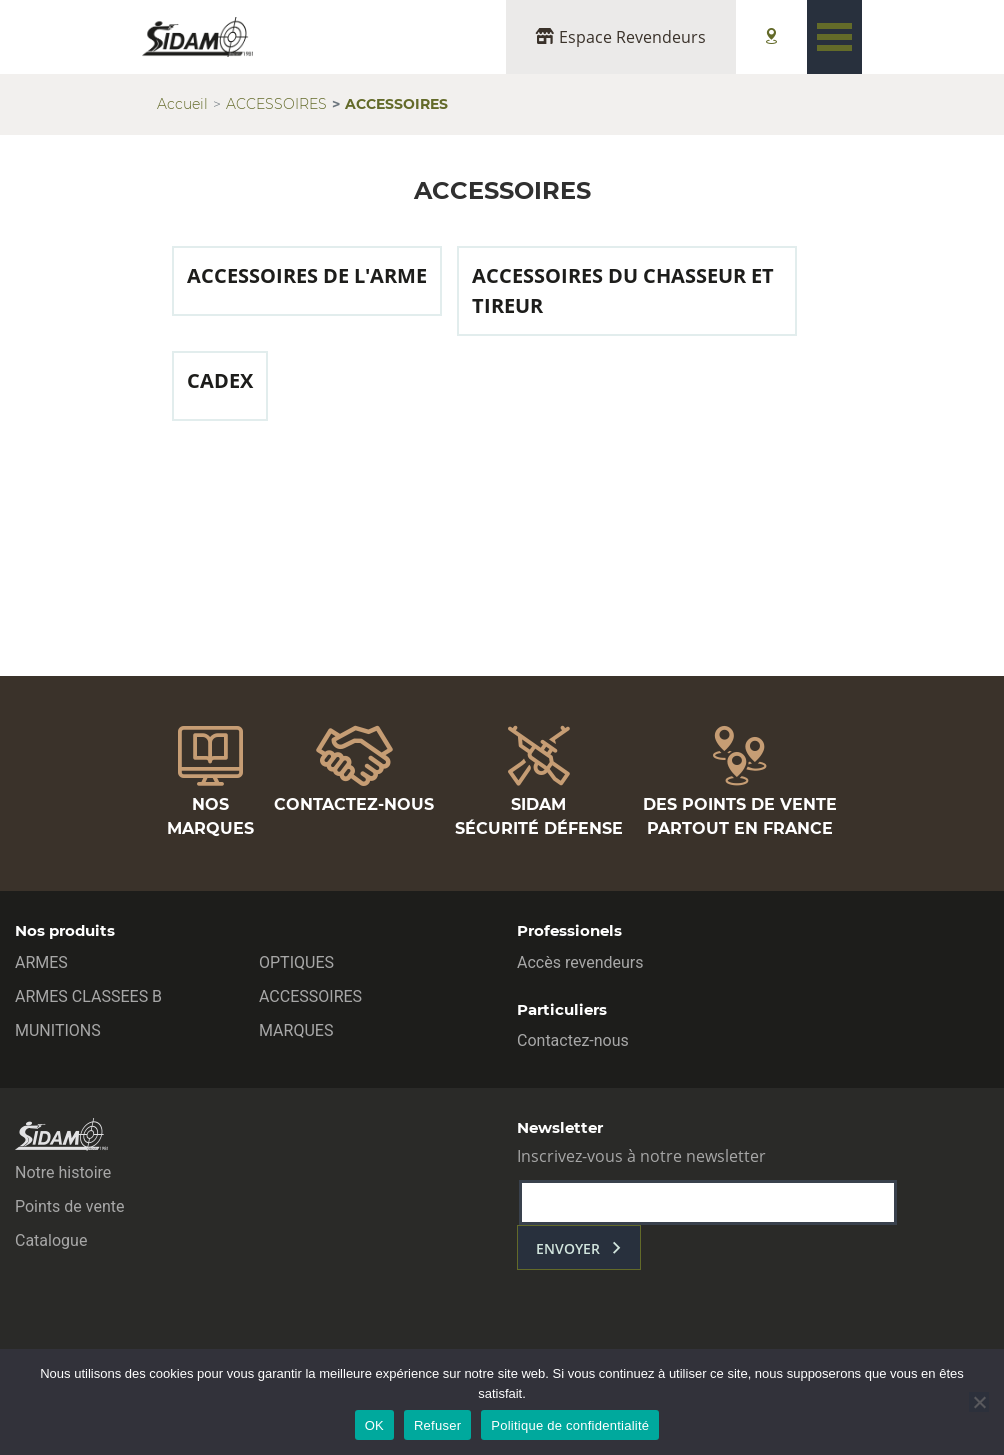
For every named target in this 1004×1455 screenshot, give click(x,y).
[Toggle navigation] (834, 37)
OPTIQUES (296, 962)
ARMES (41, 962)
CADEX (220, 380)
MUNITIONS (58, 1030)
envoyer (568, 1248)
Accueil (182, 104)
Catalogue (51, 1240)
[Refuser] (979, 1402)
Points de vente (69, 1206)
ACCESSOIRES (276, 104)
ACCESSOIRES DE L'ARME (307, 275)
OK (374, 1425)
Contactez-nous (573, 1040)
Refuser (437, 1425)
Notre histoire (63, 1172)
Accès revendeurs (580, 962)
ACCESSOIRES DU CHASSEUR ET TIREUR (623, 290)
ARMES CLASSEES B (88, 996)
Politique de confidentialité (570, 1425)
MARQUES (296, 1030)
